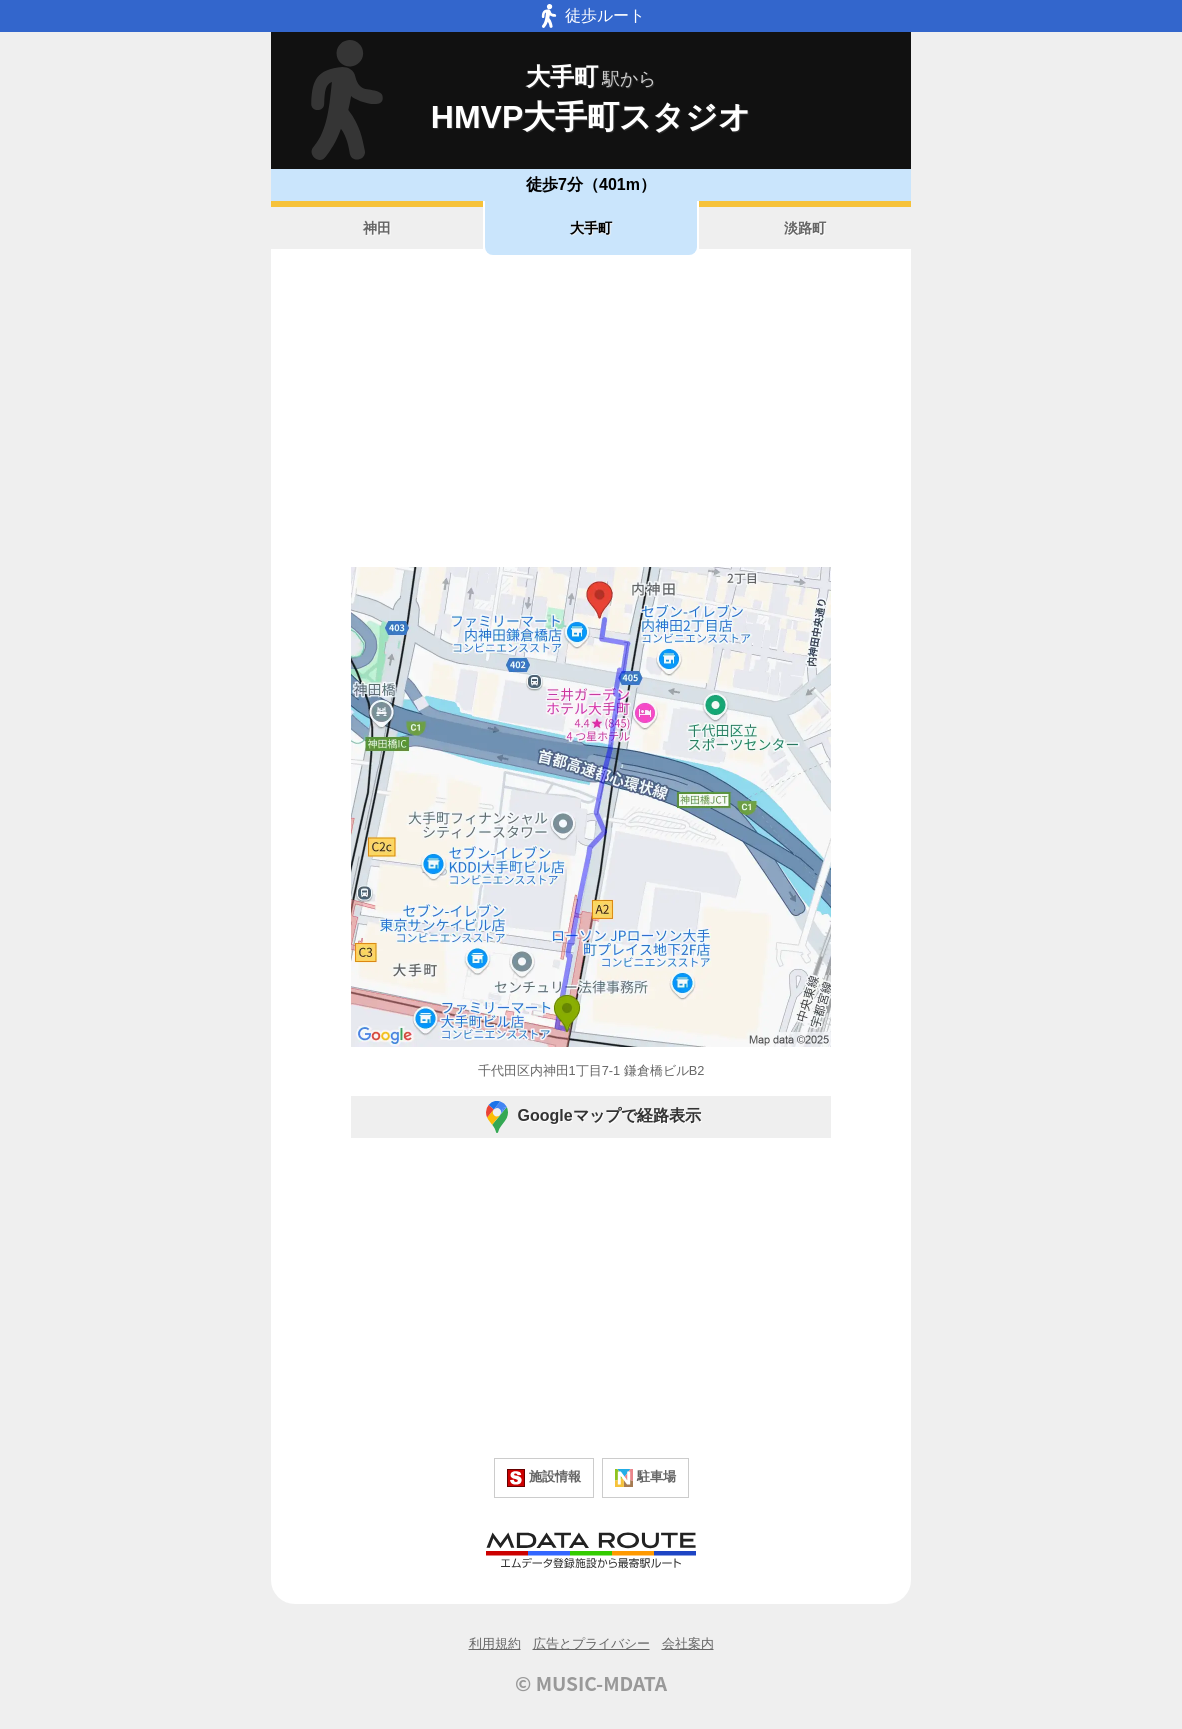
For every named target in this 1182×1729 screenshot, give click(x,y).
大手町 (591, 228)
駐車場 (645, 1478)
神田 (377, 228)
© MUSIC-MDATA (591, 1683)
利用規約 (495, 1643)
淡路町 (805, 228)
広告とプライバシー (591, 1643)
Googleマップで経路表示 (590, 1117)
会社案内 (688, 1643)
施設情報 (544, 1478)
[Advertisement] (591, 411)
